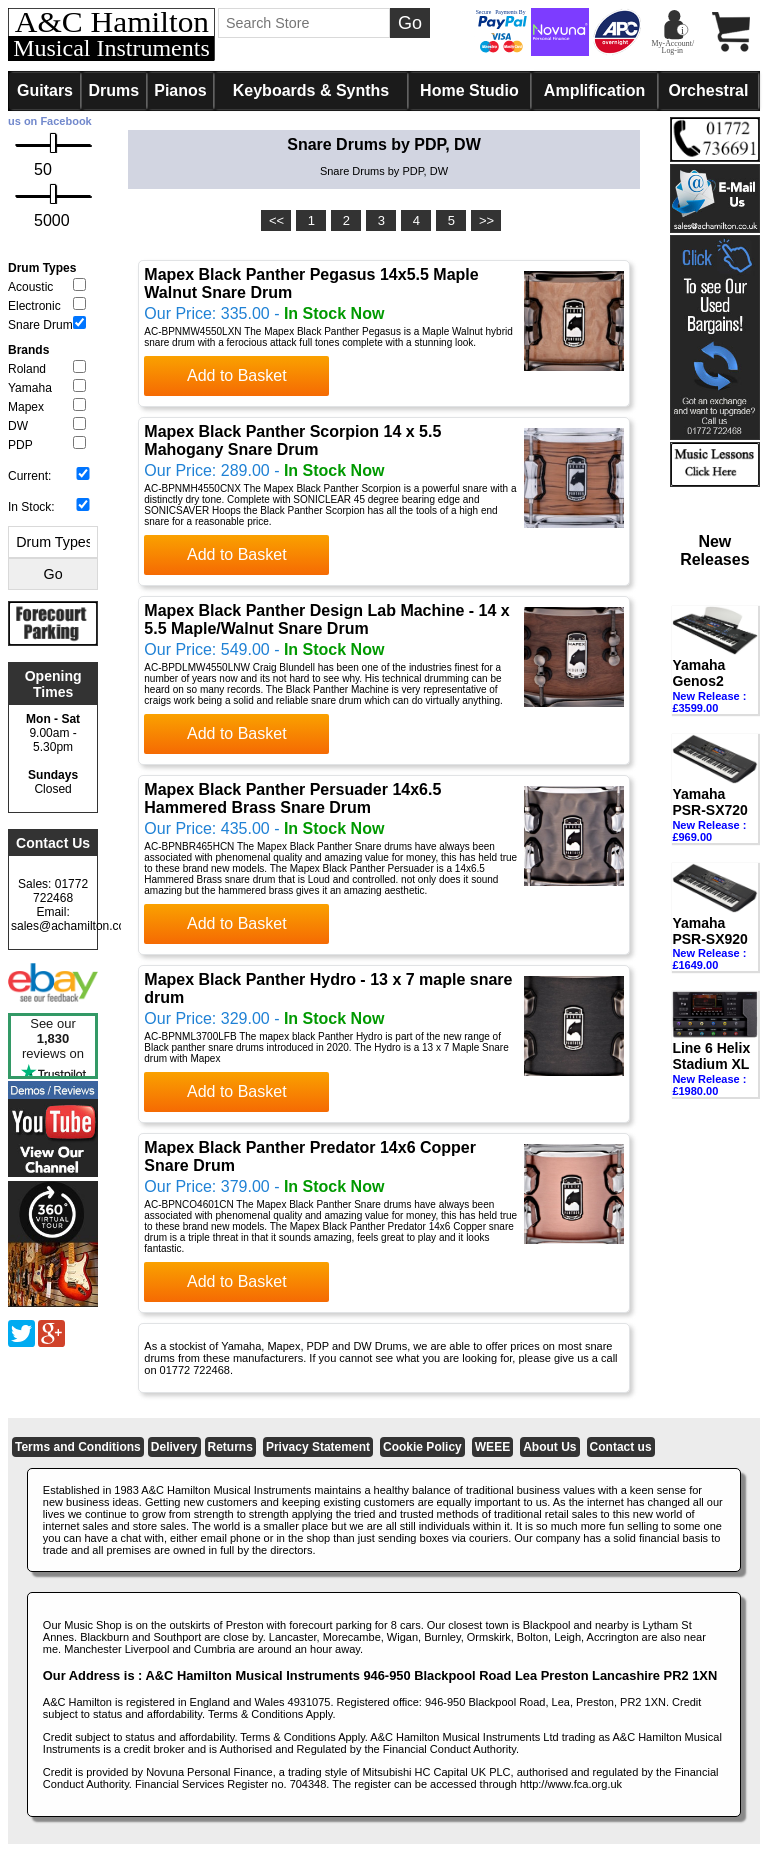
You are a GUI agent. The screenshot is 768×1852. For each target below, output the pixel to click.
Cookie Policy (422, 1447)
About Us (549, 1447)
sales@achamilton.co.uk (76, 926)
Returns (230, 1447)
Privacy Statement (318, 1447)
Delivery (174, 1447)
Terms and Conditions (78, 1447)
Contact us (621, 1447)
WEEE (492, 1447)
